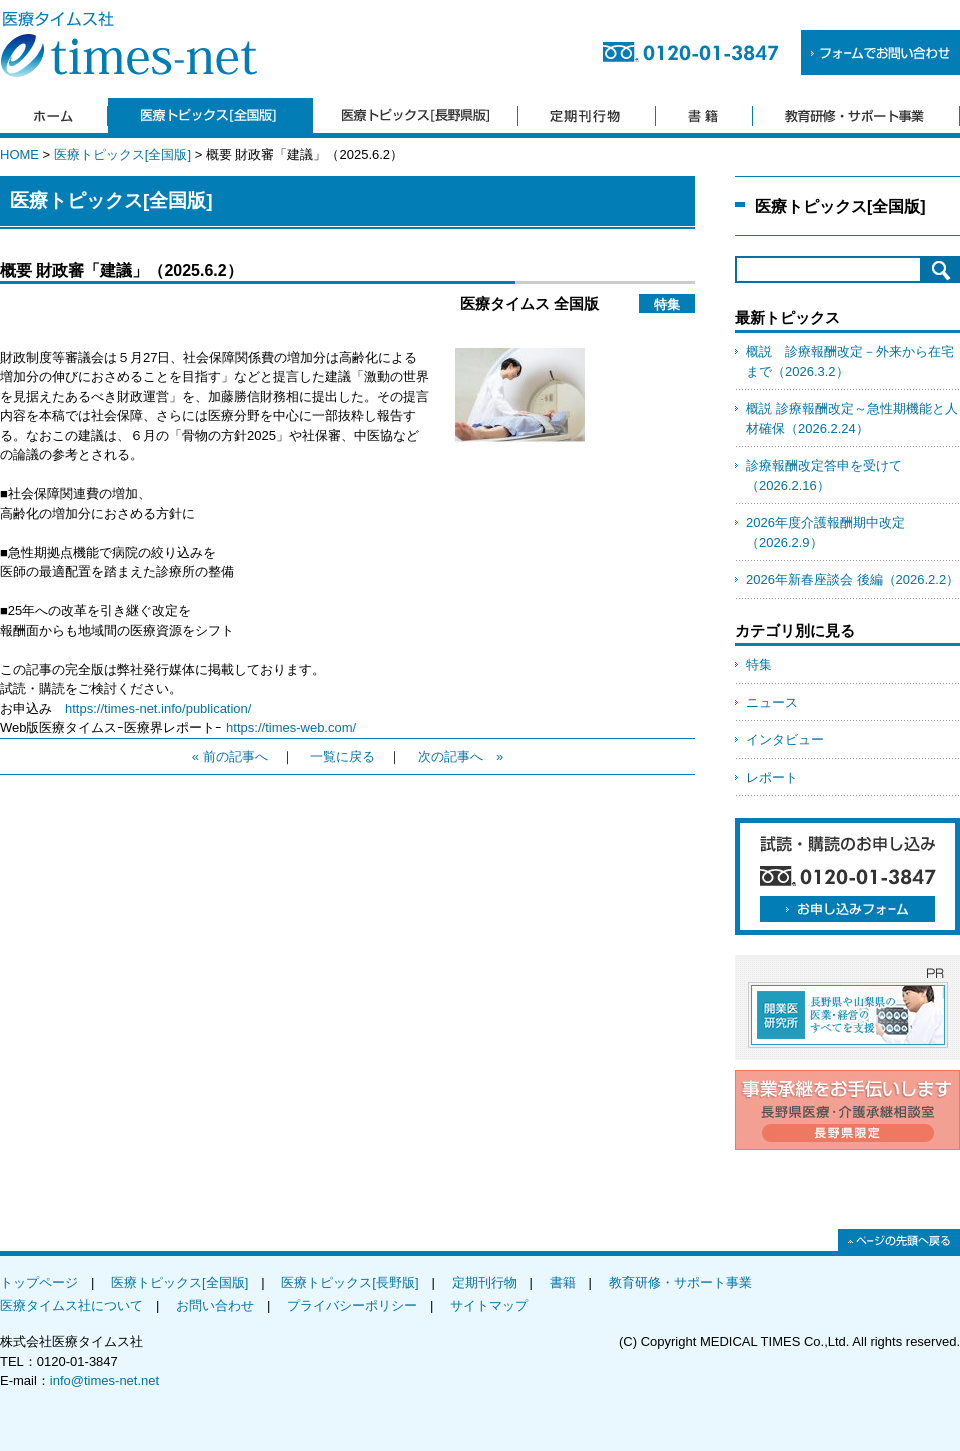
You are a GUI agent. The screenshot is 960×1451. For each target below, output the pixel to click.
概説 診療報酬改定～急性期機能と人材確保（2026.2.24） (852, 418)
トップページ (39, 1282)
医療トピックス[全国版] (122, 154)
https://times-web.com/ (291, 727)
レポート (772, 777)
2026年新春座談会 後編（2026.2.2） (852, 579)
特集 (759, 664)
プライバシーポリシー (352, 1305)
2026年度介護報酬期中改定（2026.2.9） (825, 532)
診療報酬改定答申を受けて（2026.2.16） (824, 475)
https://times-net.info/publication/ (158, 708)
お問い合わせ (215, 1305)
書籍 (563, 1282)
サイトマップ (489, 1305)
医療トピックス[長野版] (349, 1282)
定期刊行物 (484, 1282)
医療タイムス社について (71, 1305)
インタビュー (785, 739)
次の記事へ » (460, 756)
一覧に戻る (342, 756)
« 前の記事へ (230, 756)
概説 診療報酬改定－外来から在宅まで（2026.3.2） (850, 361)
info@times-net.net (104, 1380)
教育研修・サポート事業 (680, 1282)
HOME (19, 154)
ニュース (772, 702)
